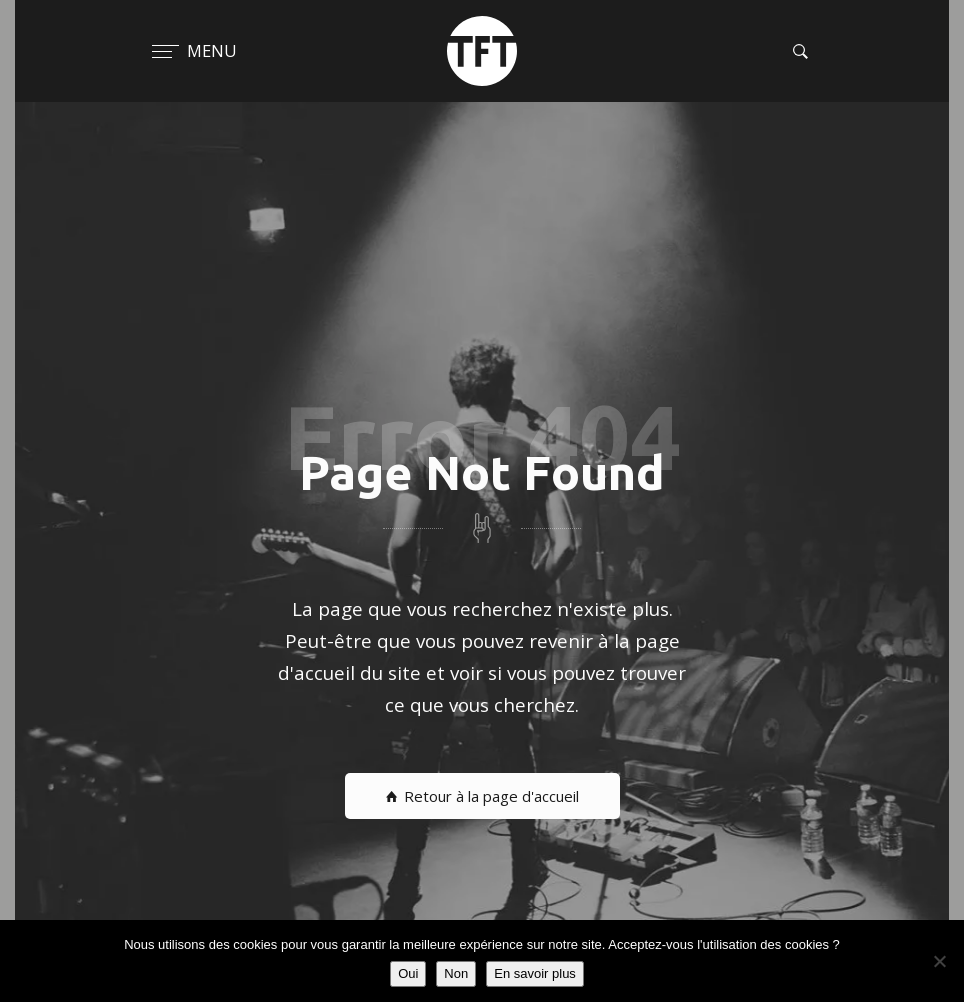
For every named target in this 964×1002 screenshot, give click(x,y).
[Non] (939, 961)
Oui (408, 973)
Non (456, 973)
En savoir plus (535, 973)
